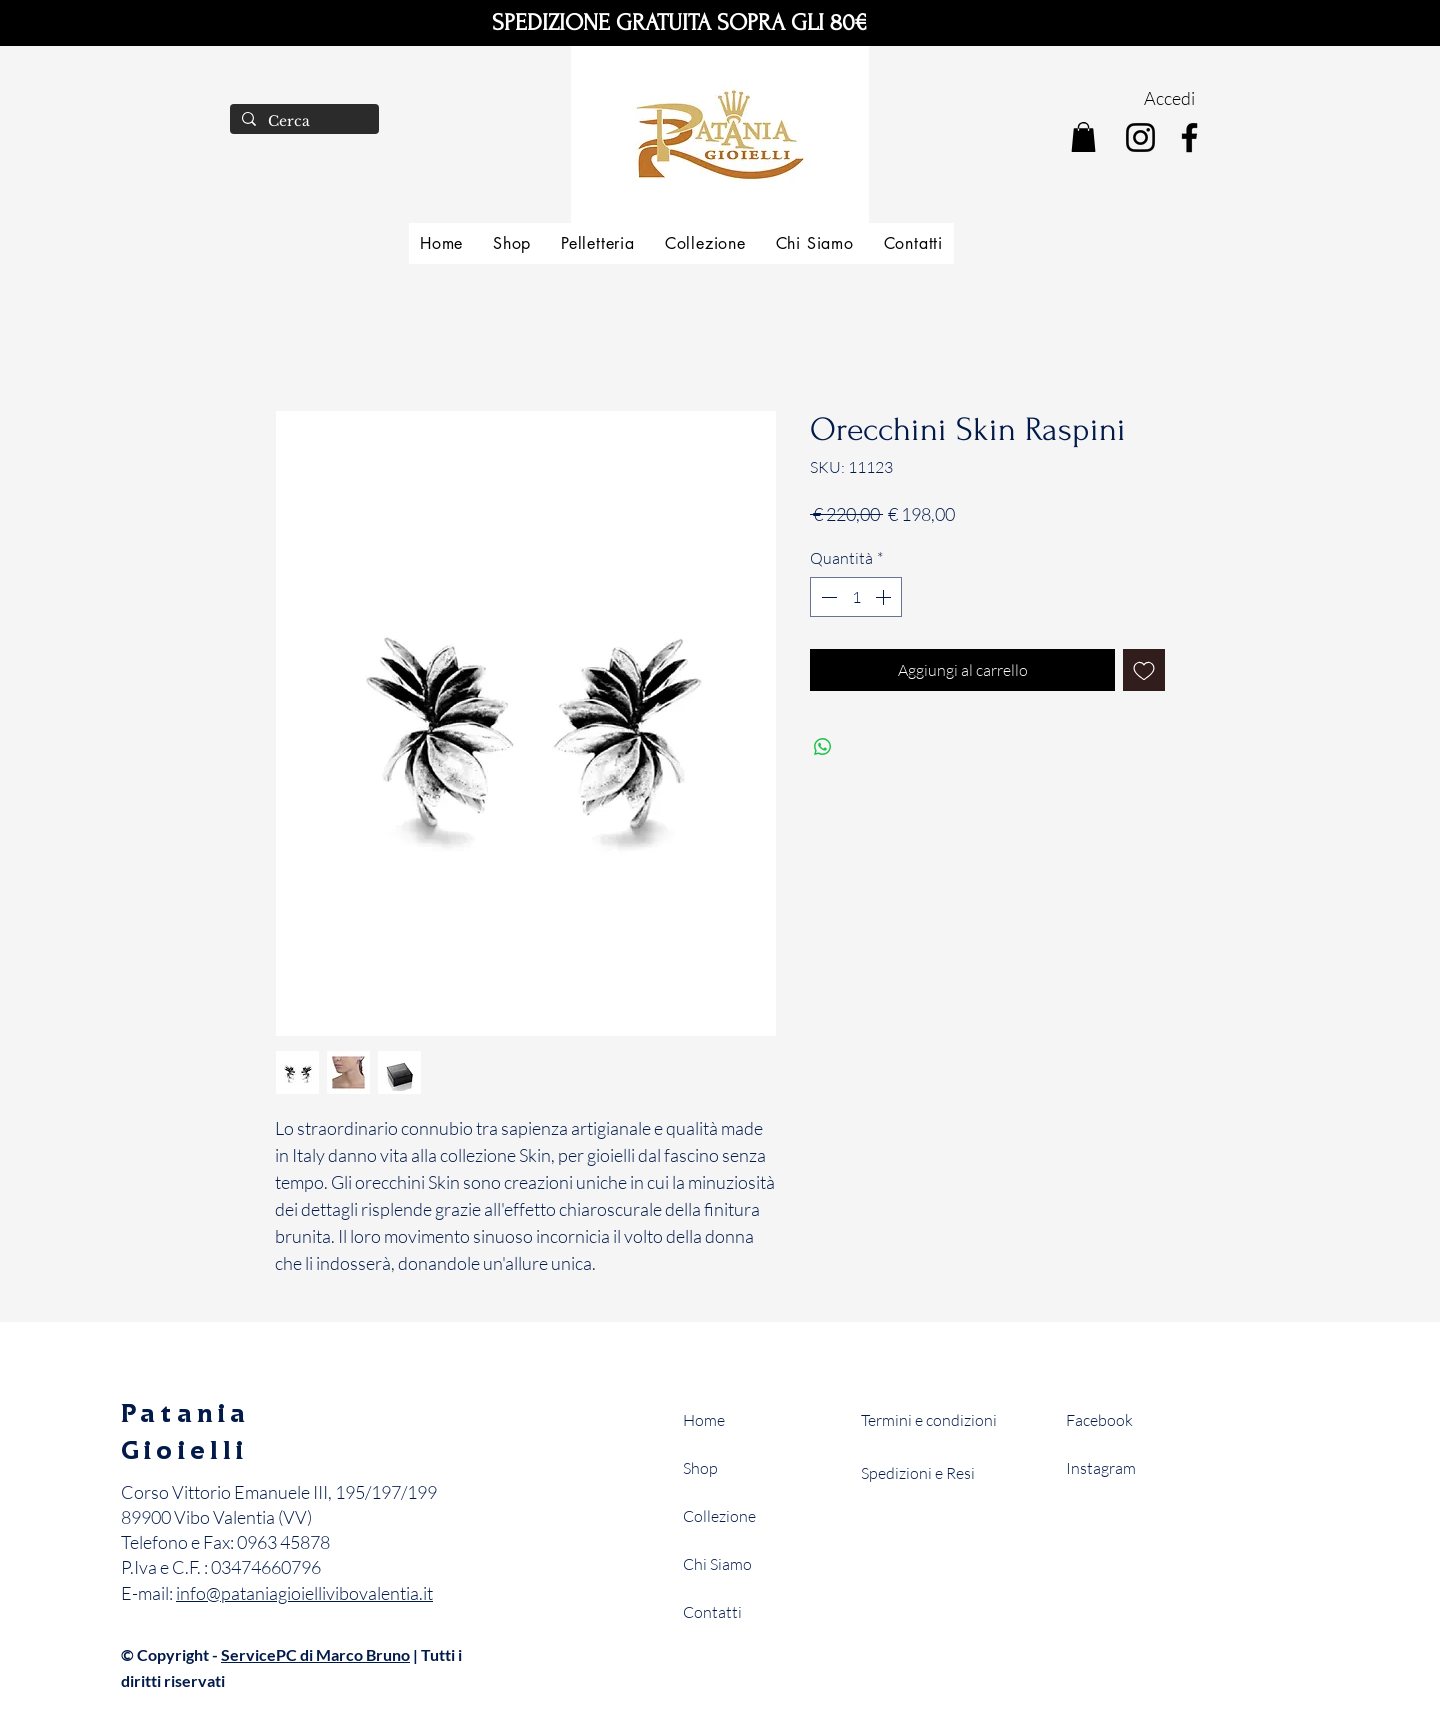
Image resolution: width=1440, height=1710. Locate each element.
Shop (700, 1468)
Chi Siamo (717, 1564)
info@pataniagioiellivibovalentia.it (304, 1593)
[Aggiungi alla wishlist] (1144, 670)
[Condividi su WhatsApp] (823, 747)
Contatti (712, 1612)
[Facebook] (1189, 137)
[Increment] (885, 597)
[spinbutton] (856, 597)
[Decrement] (827, 597)
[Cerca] (302, 122)
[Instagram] (1140, 137)
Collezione (719, 1516)
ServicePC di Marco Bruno (315, 1654)
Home (704, 1420)
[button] (1083, 137)
